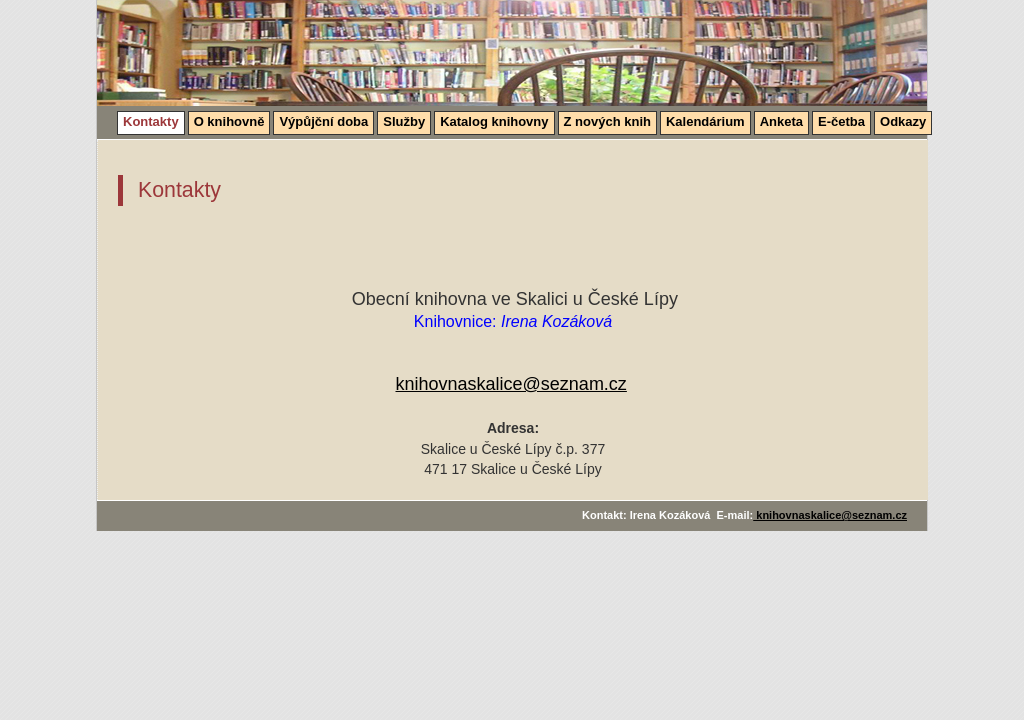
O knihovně (229, 121)
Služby (404, 121)
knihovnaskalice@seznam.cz (511, 384)
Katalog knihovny (494, 121)
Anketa (781, 121)
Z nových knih (607, 121)
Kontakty (151, 121)
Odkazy (903, 121)
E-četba (841, 121)
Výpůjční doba (323, 121)
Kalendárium (705, 121)
